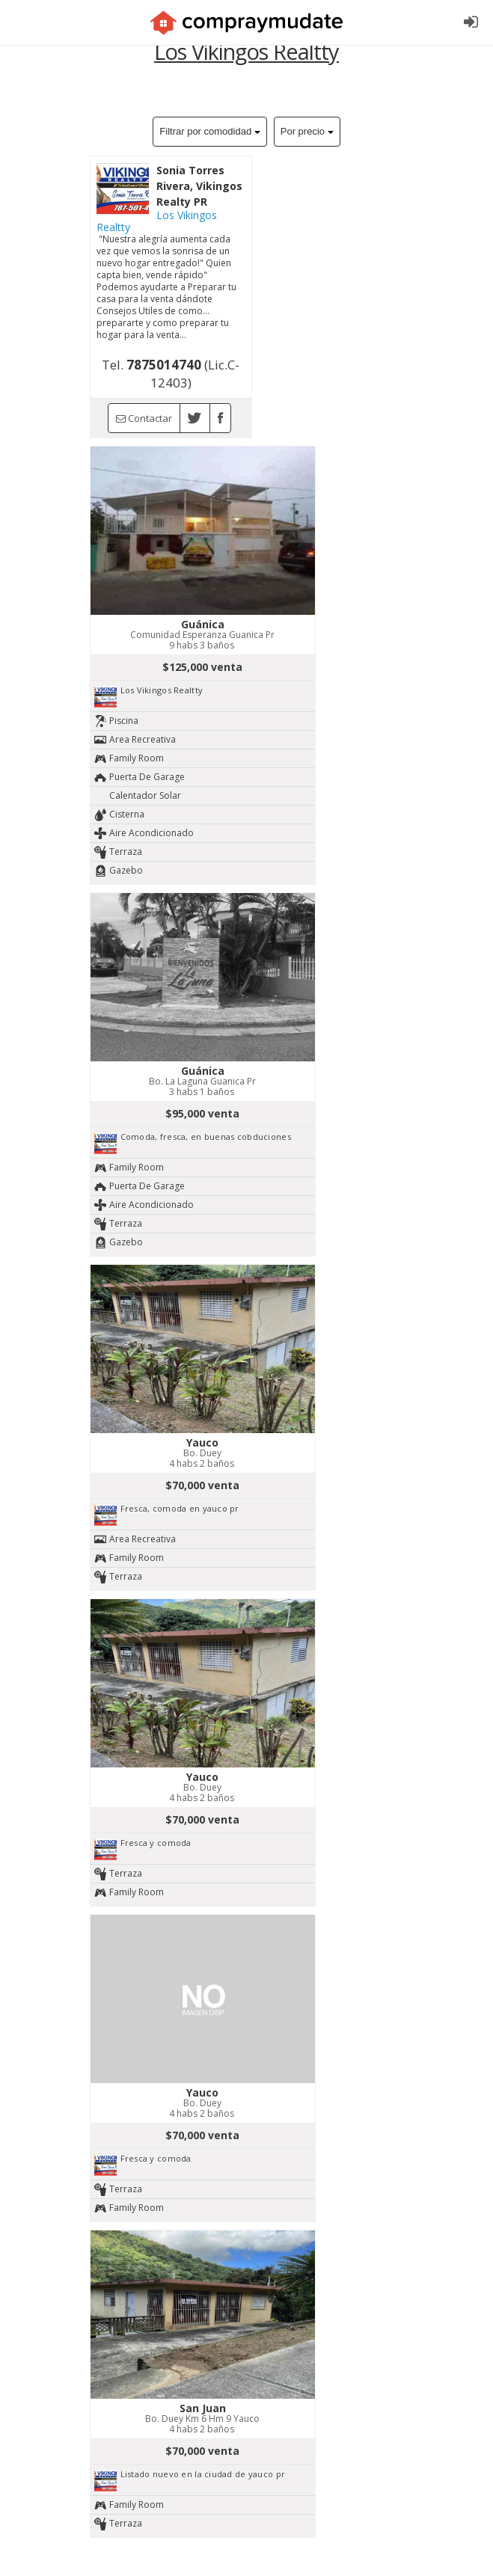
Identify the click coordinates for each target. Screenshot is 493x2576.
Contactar (144, 418)
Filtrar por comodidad (209, 131)
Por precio (307, 131)
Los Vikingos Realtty (157, 221)
